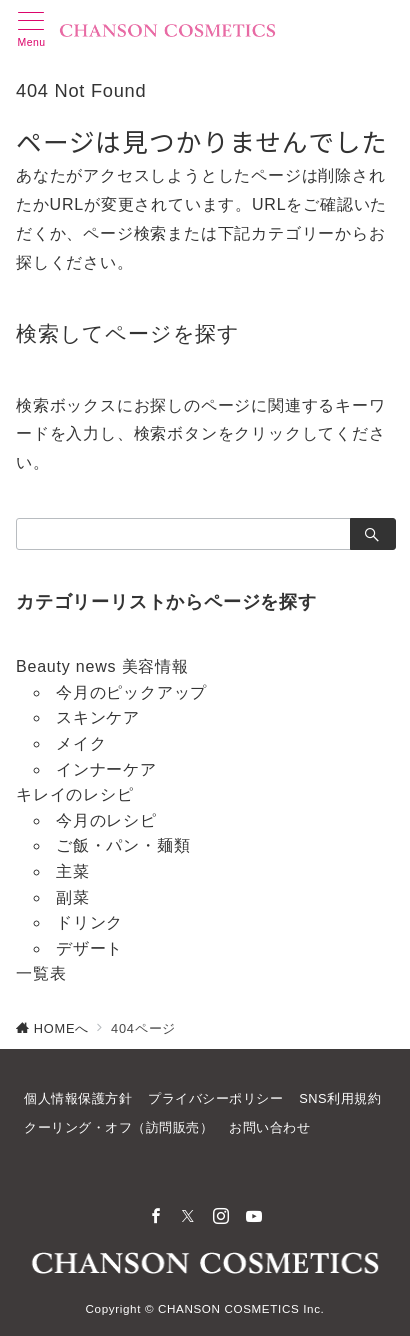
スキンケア (98, 717)
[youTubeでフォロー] (254, 1217)
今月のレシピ (106, 820)
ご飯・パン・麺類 (123, 845)
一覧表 (41, 973)
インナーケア (106, 769)
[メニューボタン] (31, 30)
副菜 (73, 897)
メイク (81, 743)
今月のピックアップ (131, 692)
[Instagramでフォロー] (221, 1217)
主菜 (73, 871)
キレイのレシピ (75, 794)
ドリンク (89, 922)
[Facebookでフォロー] (156, 1217)
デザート (89, 948)
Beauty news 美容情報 (102, 666)
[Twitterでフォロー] (188, 1217)
